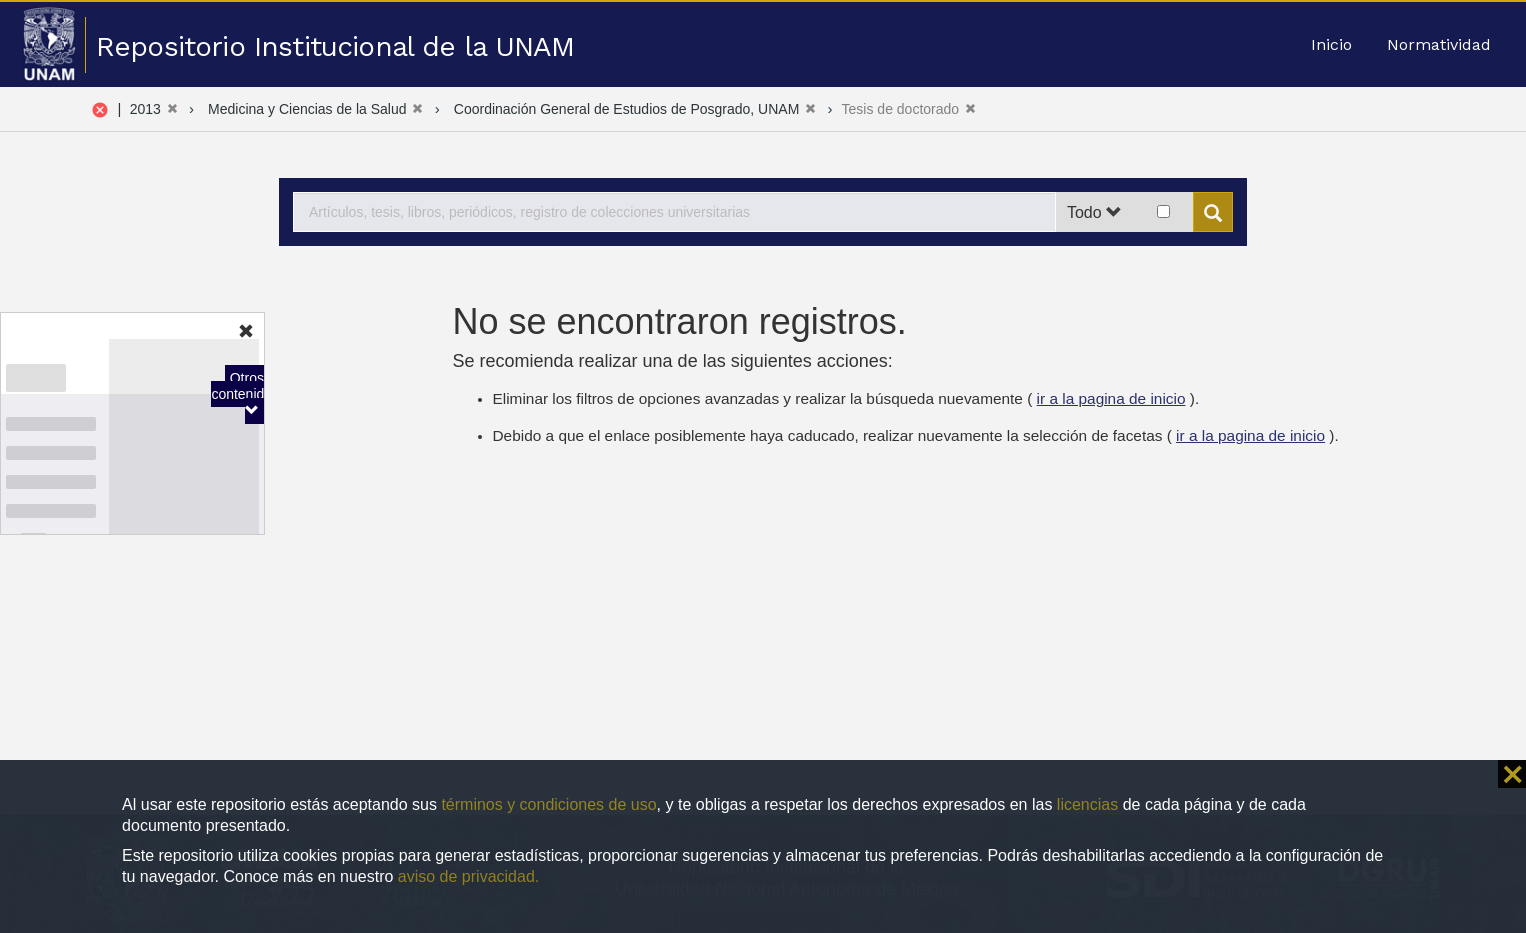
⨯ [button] (1512, 774)
